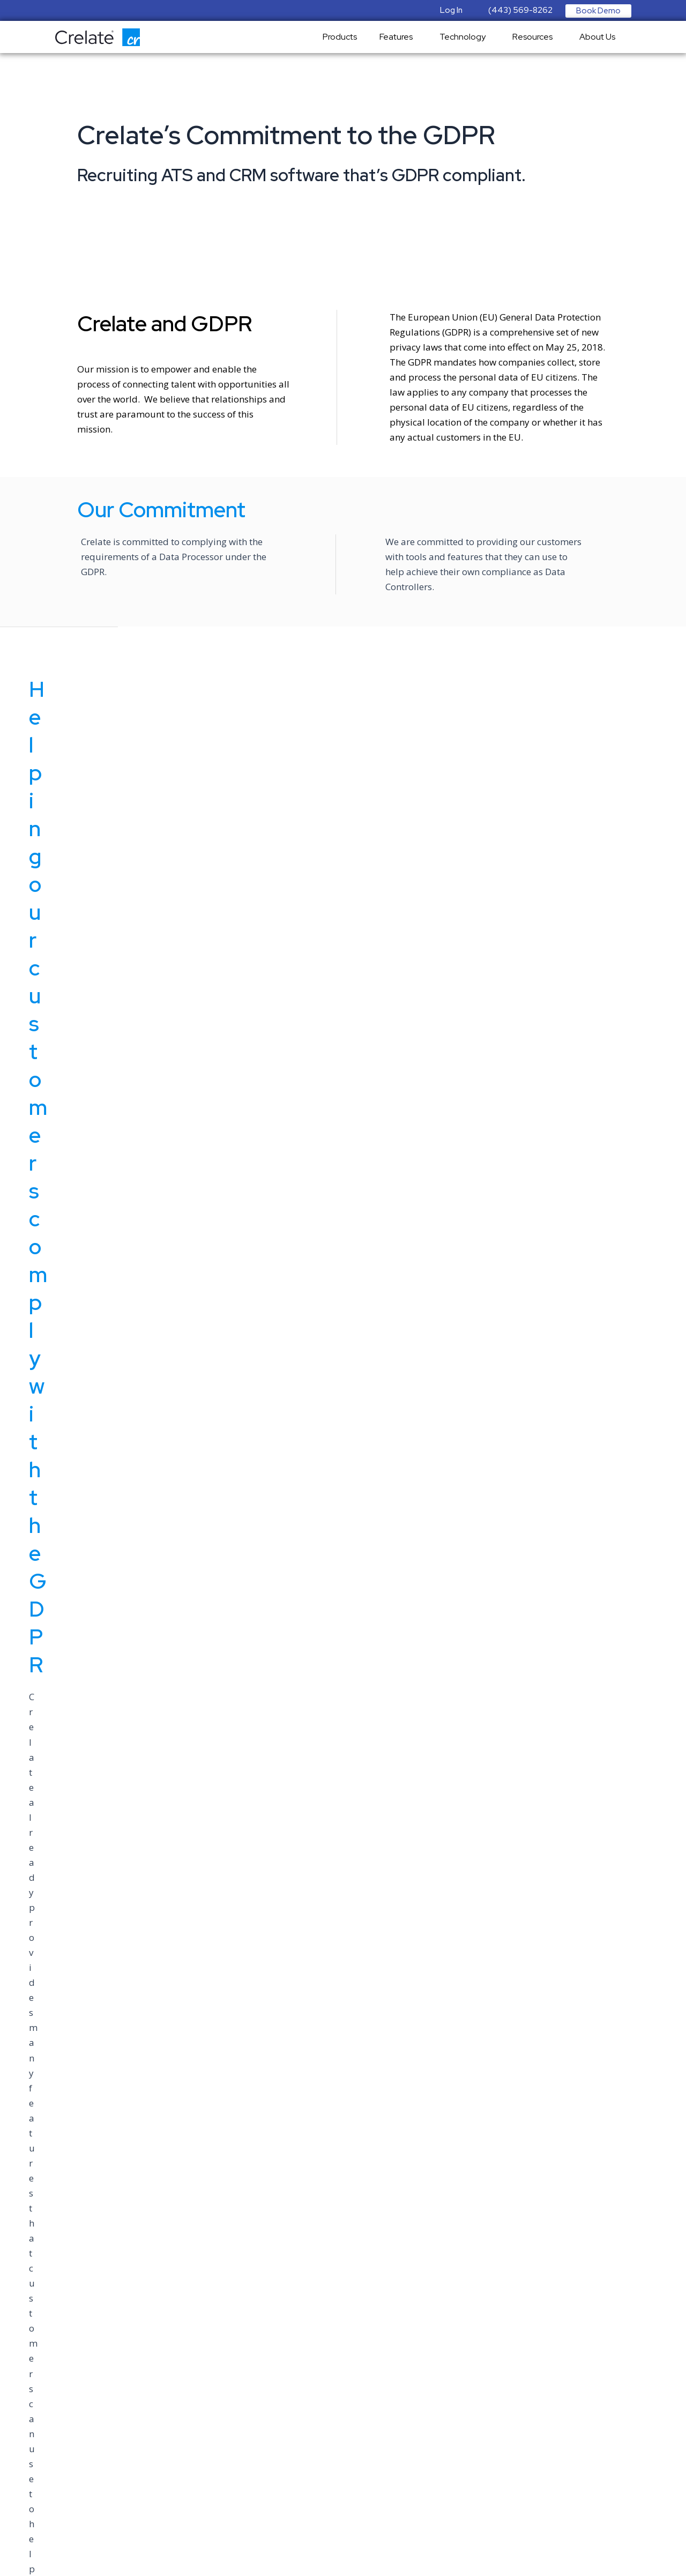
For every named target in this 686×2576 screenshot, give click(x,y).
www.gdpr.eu (174, 2100)
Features (398, 36)
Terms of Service (37, 2367)
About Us (600, 36)
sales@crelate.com (41, 2260)
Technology (465, 36)
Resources (535, 36)
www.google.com (511, 2100)
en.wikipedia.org (343, 2100)
